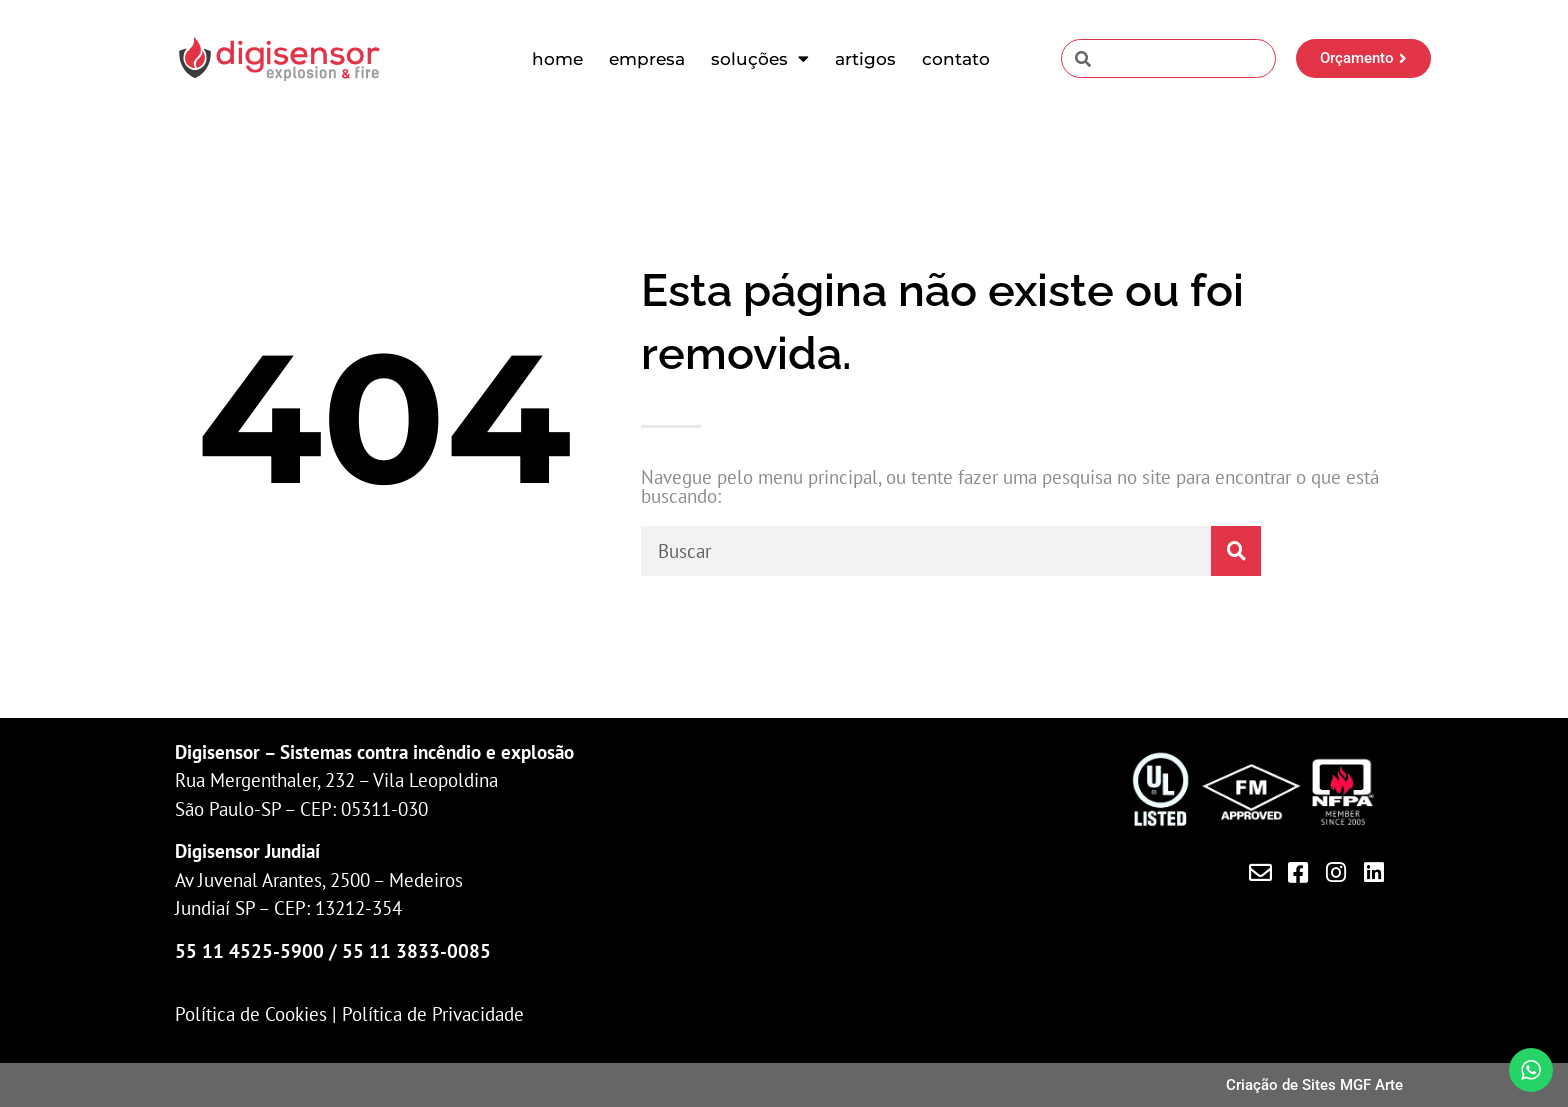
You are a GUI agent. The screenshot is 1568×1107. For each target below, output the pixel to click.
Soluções (760, 59)
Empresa (647, 59)
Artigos (865, 59)
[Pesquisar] (1236, 551)
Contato (956, 59)
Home (557, 59)
